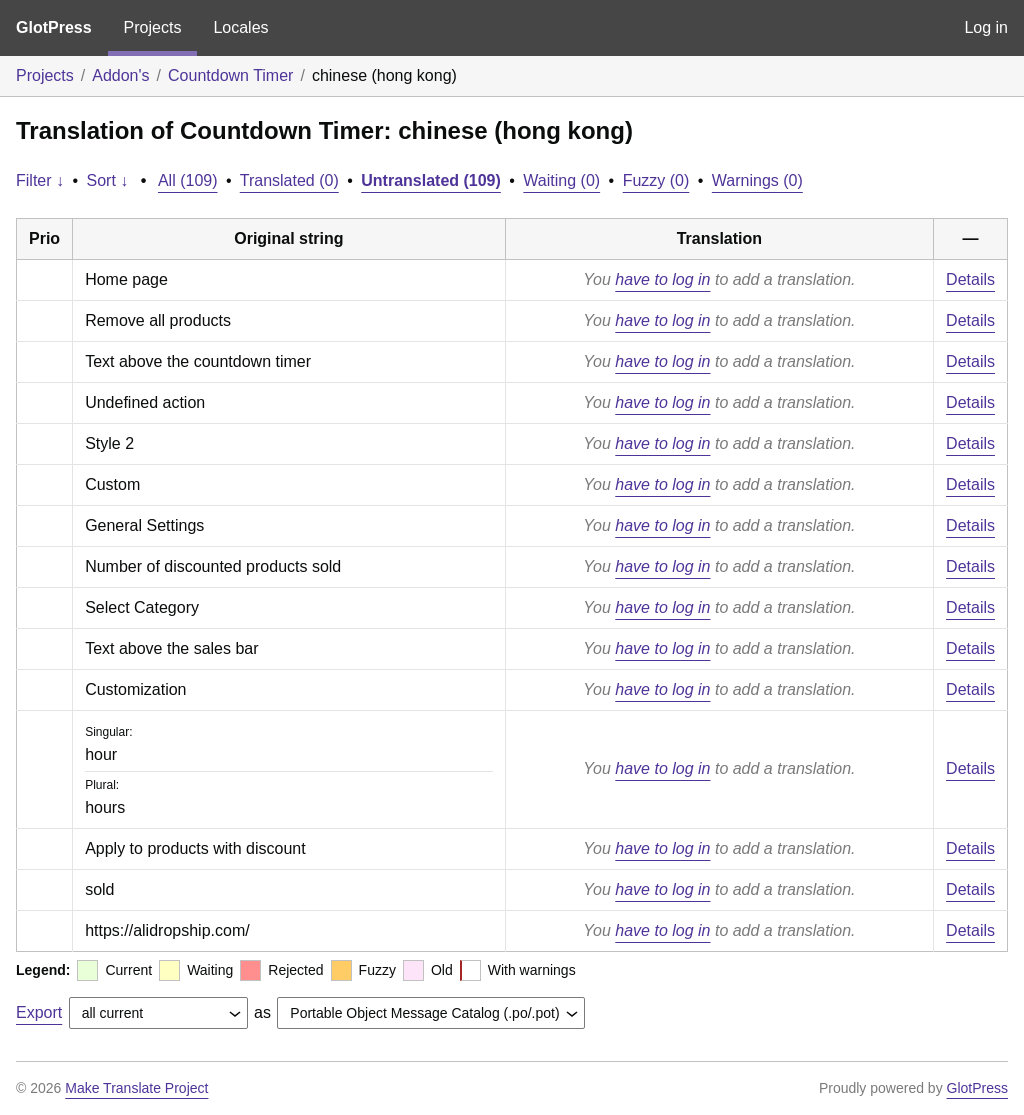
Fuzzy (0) (656, 180)
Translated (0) (289, 180)
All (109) (188, 180)
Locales (240, 27)
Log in (986, 27)
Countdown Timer (230, 75)
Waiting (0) (561, 180)
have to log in (662, 279)
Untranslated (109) (431, 180)
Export (39, 1012)
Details (970, 279)
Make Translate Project (136, 1088)
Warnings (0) (757, 180)
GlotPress (54, 27)
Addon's (120, 75)
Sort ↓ (108, 180)
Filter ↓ (40, 180)
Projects (153, 27)
